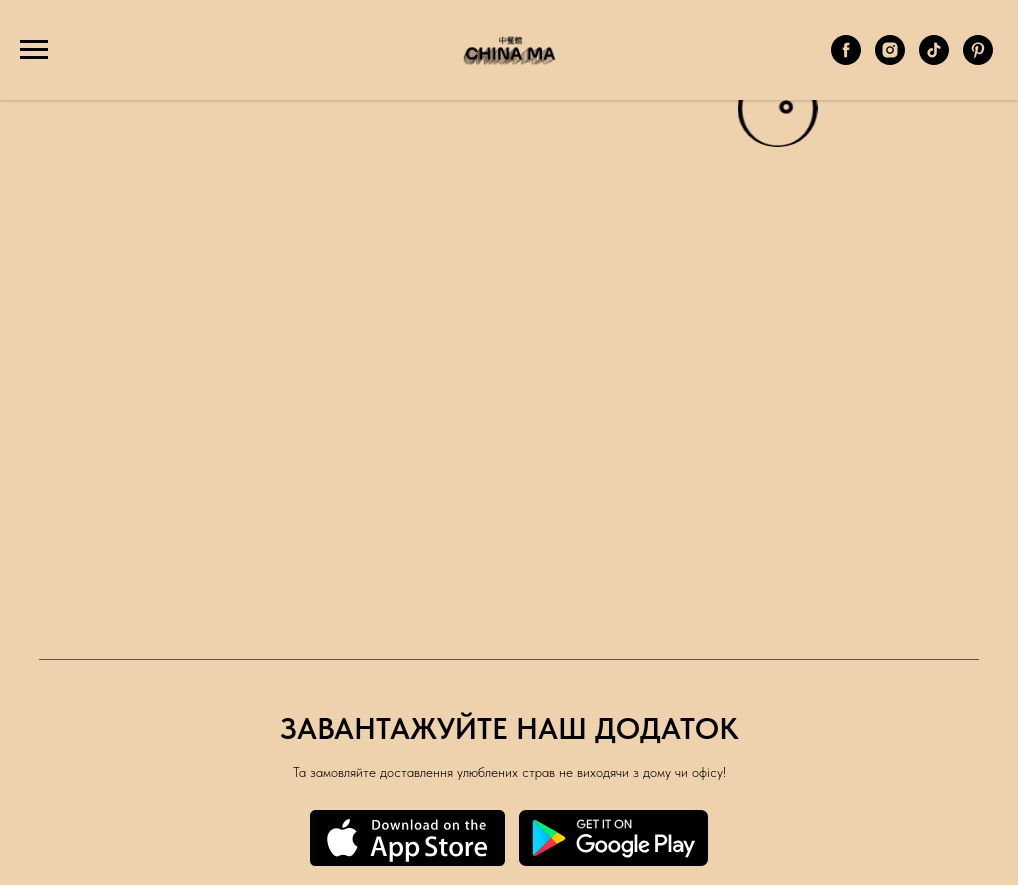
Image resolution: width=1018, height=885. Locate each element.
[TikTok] (934, 59)
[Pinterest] (978, 59)
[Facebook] (846, 59)
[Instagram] (890, 59)
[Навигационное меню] (34, 50)
